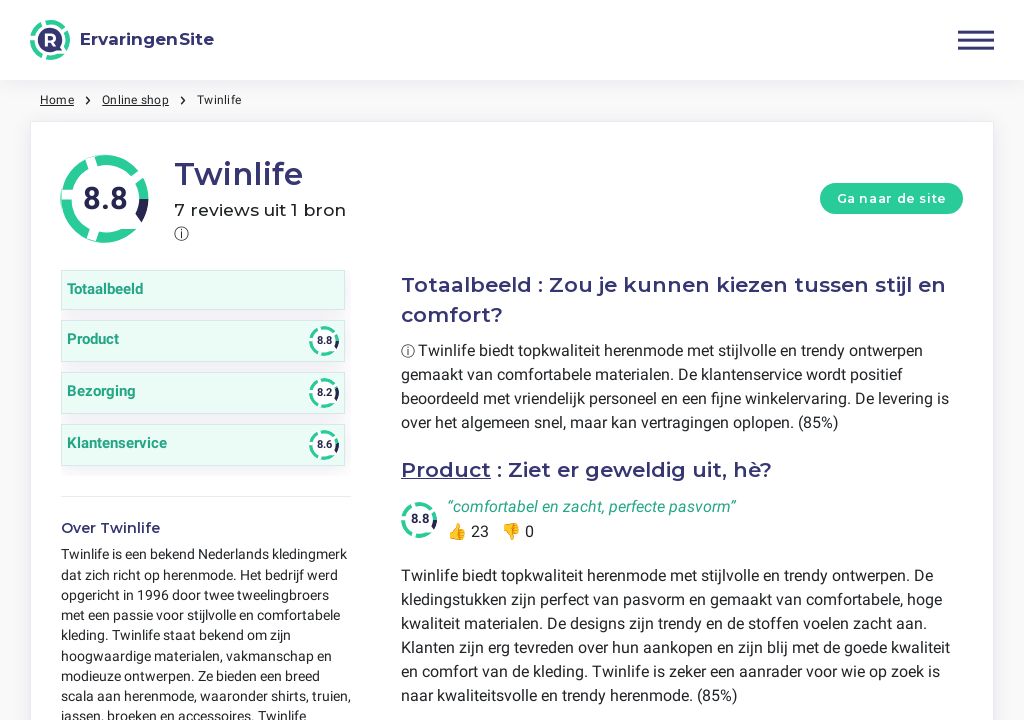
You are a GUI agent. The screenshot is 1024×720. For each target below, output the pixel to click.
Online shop (135, 100)
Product (446, 469)
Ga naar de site (892, 198)
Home (57, 100)
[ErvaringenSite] (122, 40)
